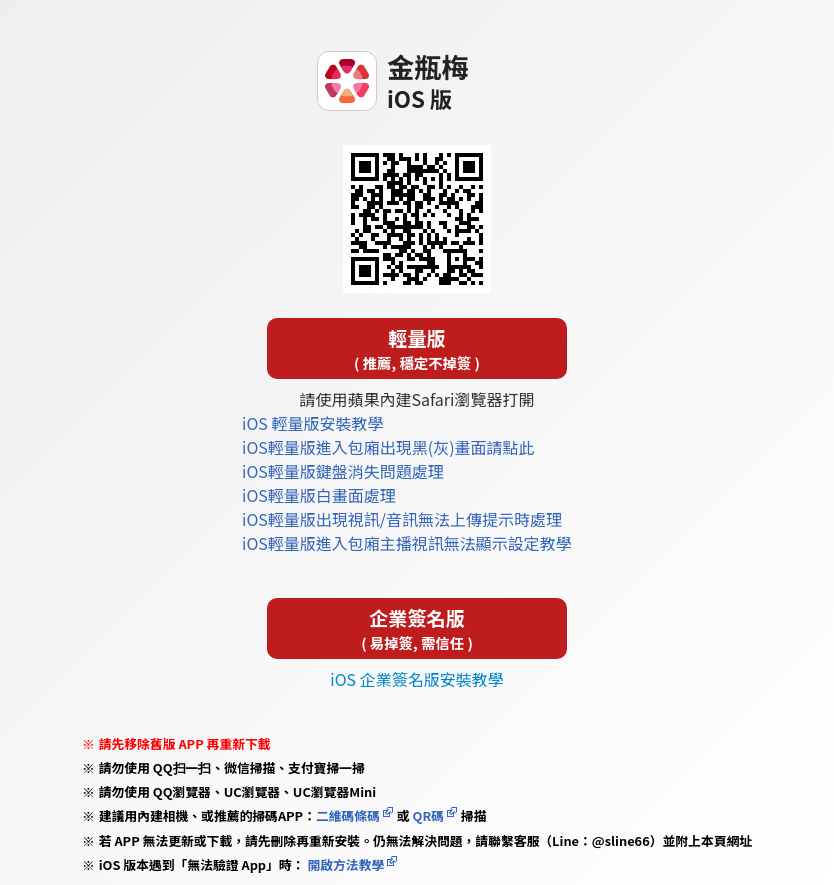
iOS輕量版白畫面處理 (319, 495)
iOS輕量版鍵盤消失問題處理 (343, 471)
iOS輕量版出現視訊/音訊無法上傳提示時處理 (402, 519)
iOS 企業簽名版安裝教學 (416, 679)
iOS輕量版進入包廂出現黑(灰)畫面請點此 (388, 447)
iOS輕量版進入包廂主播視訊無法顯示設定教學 (407, 543)
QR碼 (428, 815)
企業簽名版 (417, 628)
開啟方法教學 (345, 864)
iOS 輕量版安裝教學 (312, 423)
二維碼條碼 (348, 815)
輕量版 (417, 348)
